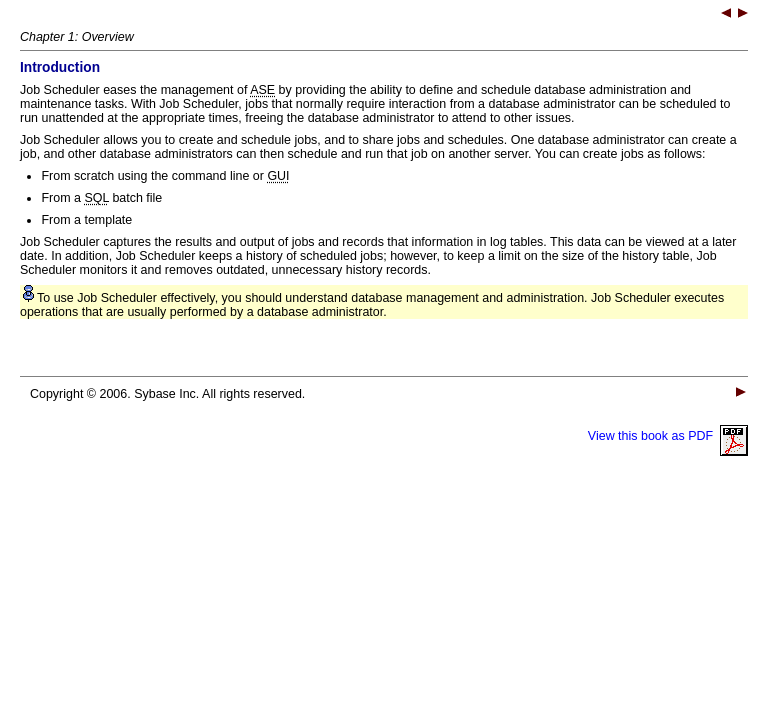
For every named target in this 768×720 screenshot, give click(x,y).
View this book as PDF (668, 436)
